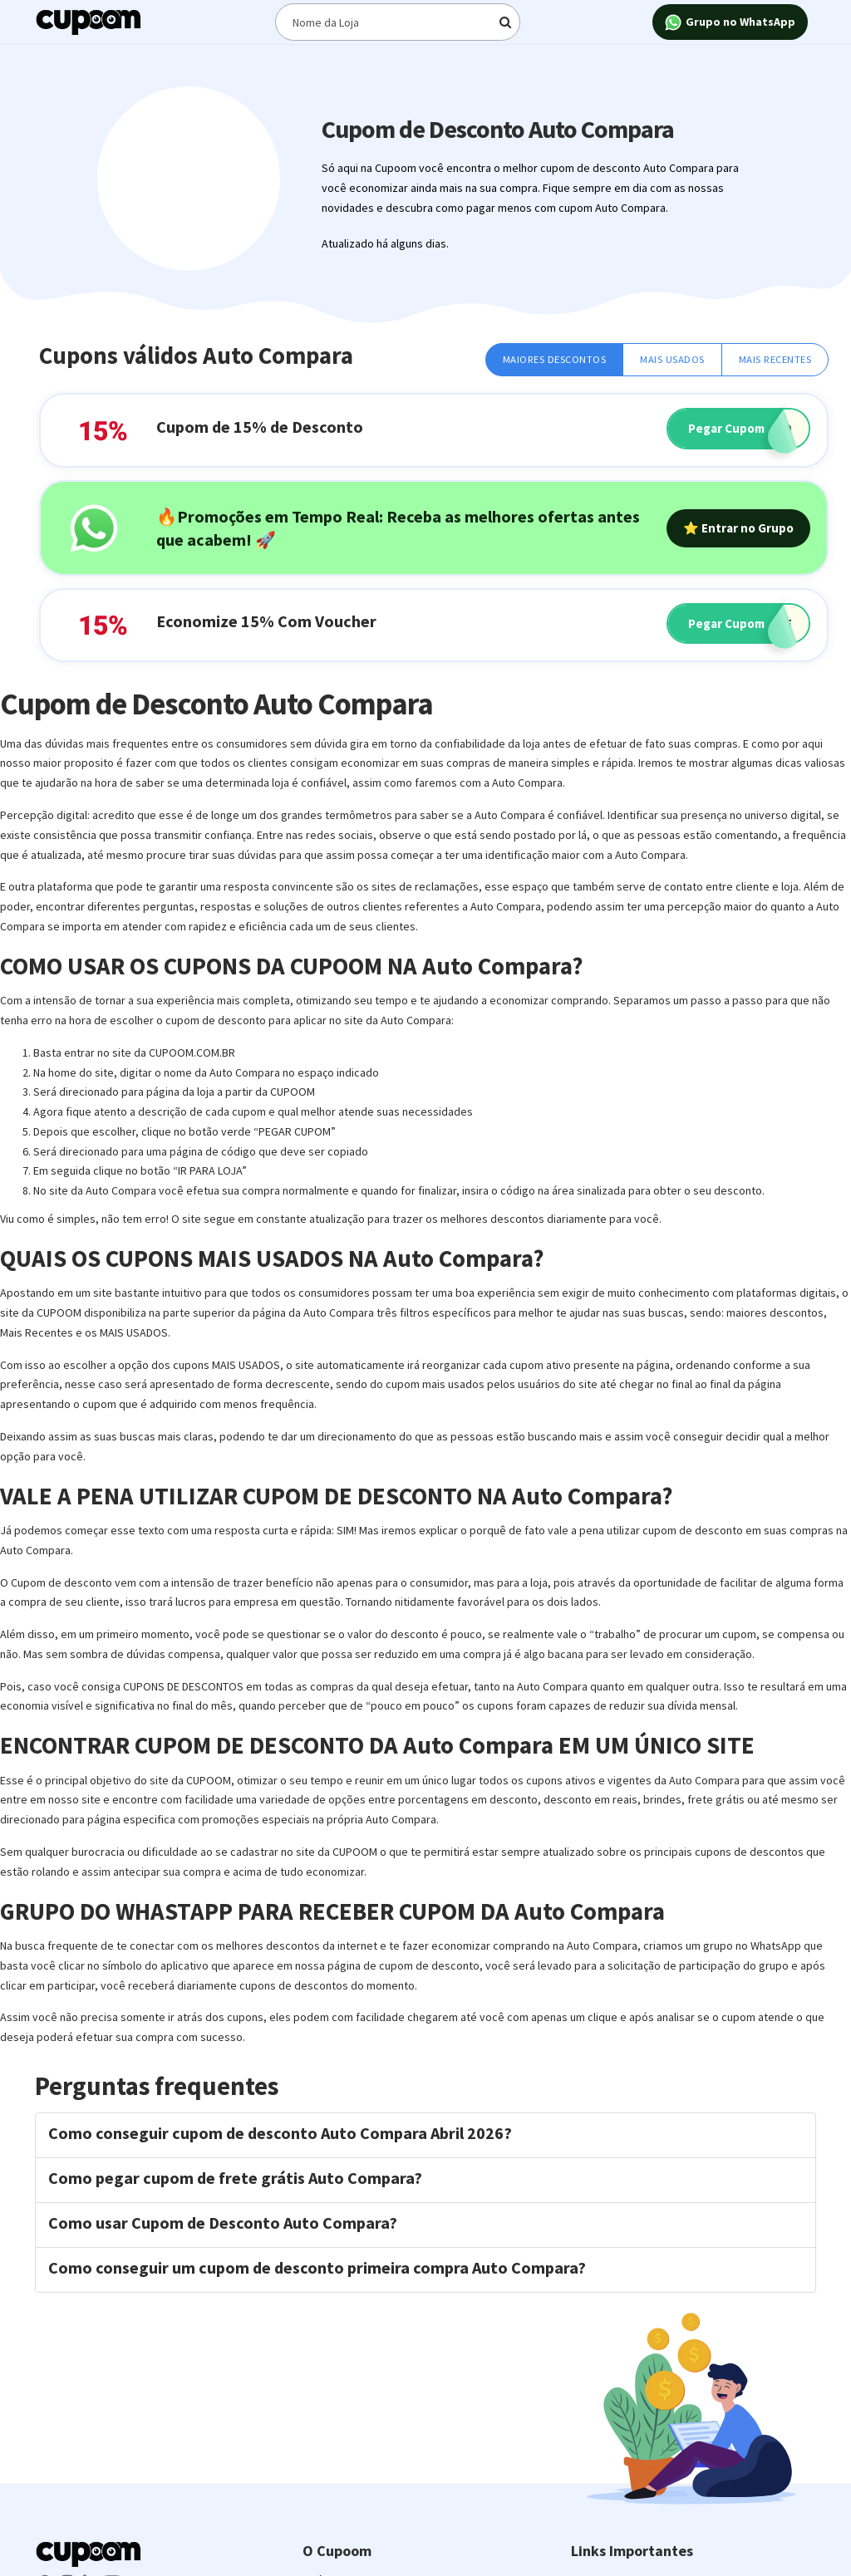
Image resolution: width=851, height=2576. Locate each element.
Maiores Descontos (555, 359)
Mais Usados (672, 359)
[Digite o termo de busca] (398, 22)
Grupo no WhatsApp (730, 23)
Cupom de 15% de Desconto (259, 426)
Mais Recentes (775, 359)
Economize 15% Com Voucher (266, 621)
